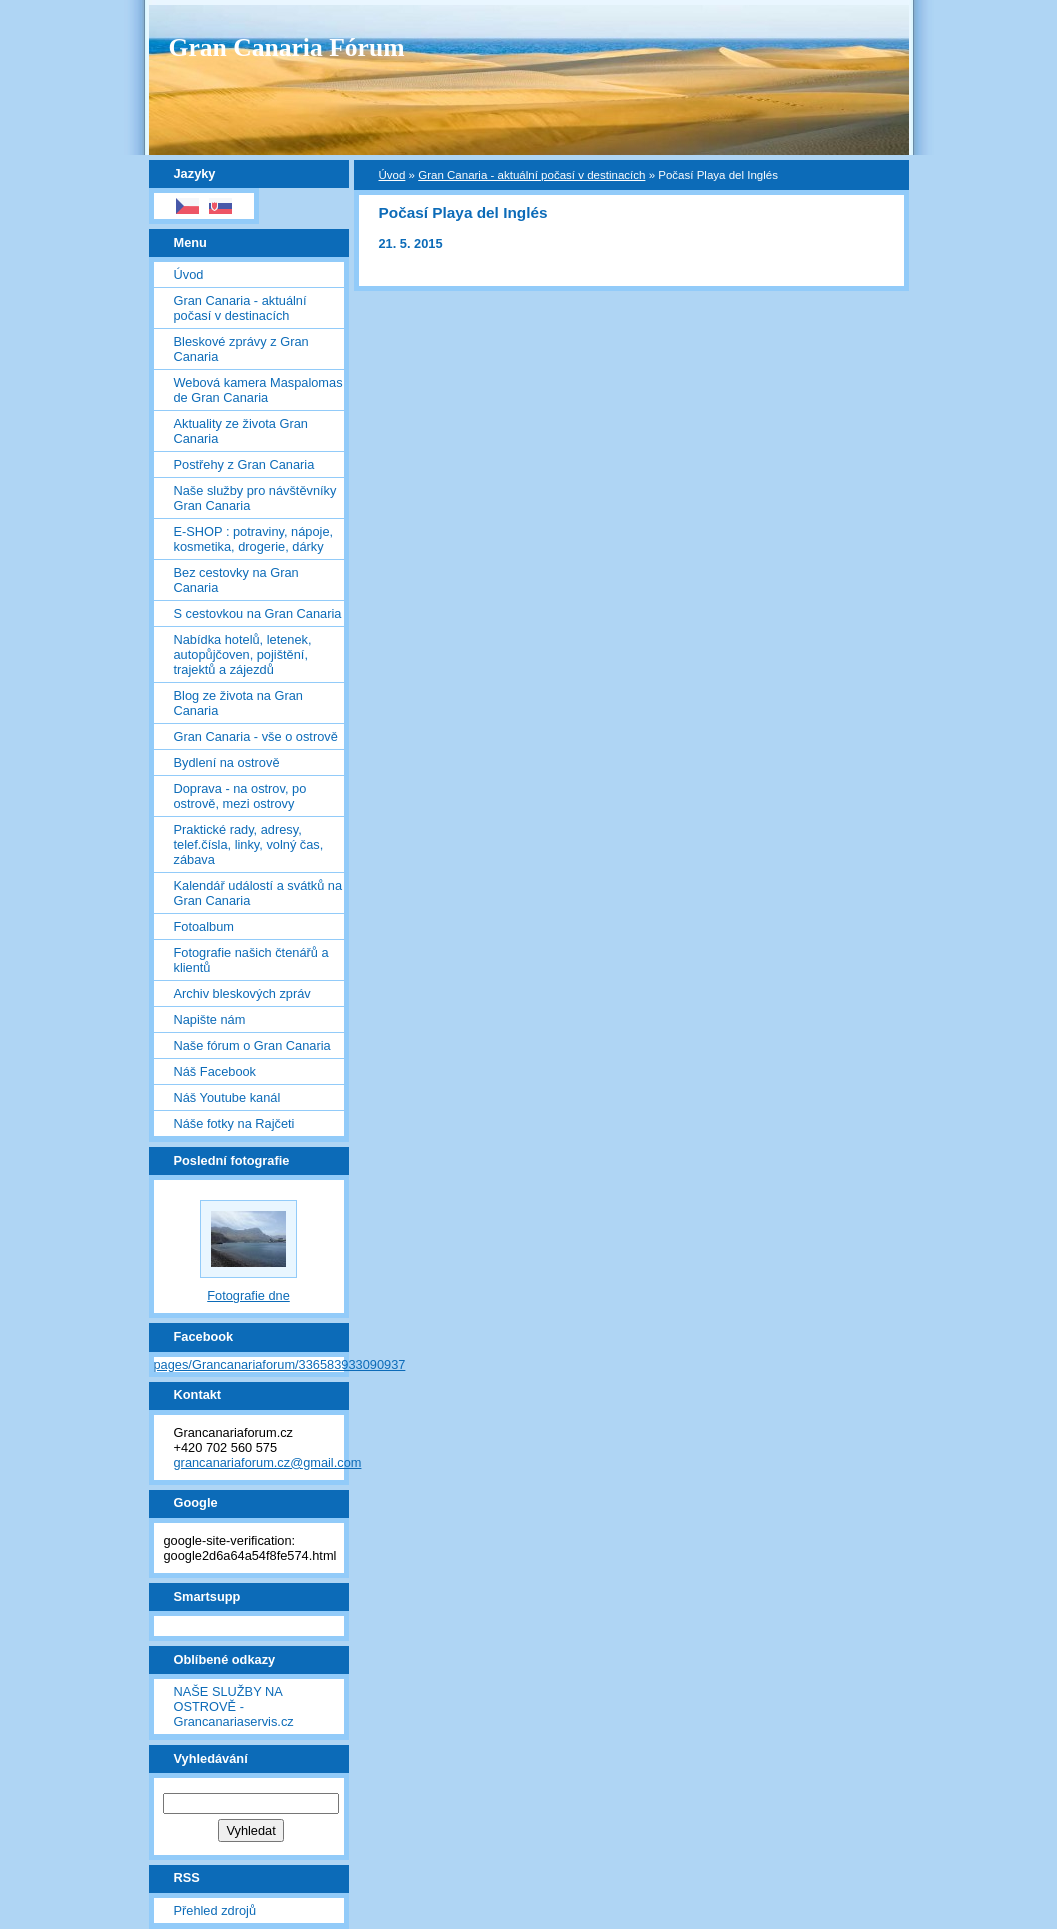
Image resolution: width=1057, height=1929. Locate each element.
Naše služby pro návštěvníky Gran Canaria (255, 498)
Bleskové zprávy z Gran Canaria (241, 349)
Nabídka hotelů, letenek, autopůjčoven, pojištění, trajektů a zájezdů (243, 654)
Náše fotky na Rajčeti (234, 1123)
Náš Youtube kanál (227, 1097)
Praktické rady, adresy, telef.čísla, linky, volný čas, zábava (249, 844)
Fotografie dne (248, 1295)
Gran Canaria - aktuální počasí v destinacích (240, 308)
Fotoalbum (204, 926)
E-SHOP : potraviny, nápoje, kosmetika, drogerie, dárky (254, 539)
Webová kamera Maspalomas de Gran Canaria (258, 390)
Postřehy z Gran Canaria (244, 464)
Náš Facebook (215, 1071)
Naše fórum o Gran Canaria (252, 1045)
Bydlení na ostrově (227, 762)
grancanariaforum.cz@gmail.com (268, 1462)
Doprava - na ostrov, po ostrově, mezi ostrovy (240, 796)
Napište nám (210, 1019)
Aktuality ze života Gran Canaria (241, 431)
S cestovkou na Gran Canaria (258, 613)
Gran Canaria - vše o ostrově (256, 736)
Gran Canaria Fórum (287, 47)
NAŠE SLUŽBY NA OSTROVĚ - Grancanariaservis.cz (234, 1706)
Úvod (189, 274)
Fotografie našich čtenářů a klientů (251, 960)
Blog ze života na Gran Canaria (238, 703)
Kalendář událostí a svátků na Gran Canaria (258, 893)
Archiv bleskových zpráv (242, 993)
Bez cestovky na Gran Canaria (236, 580)
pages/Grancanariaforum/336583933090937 (280, 1364)
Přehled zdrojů (215, 1910)
